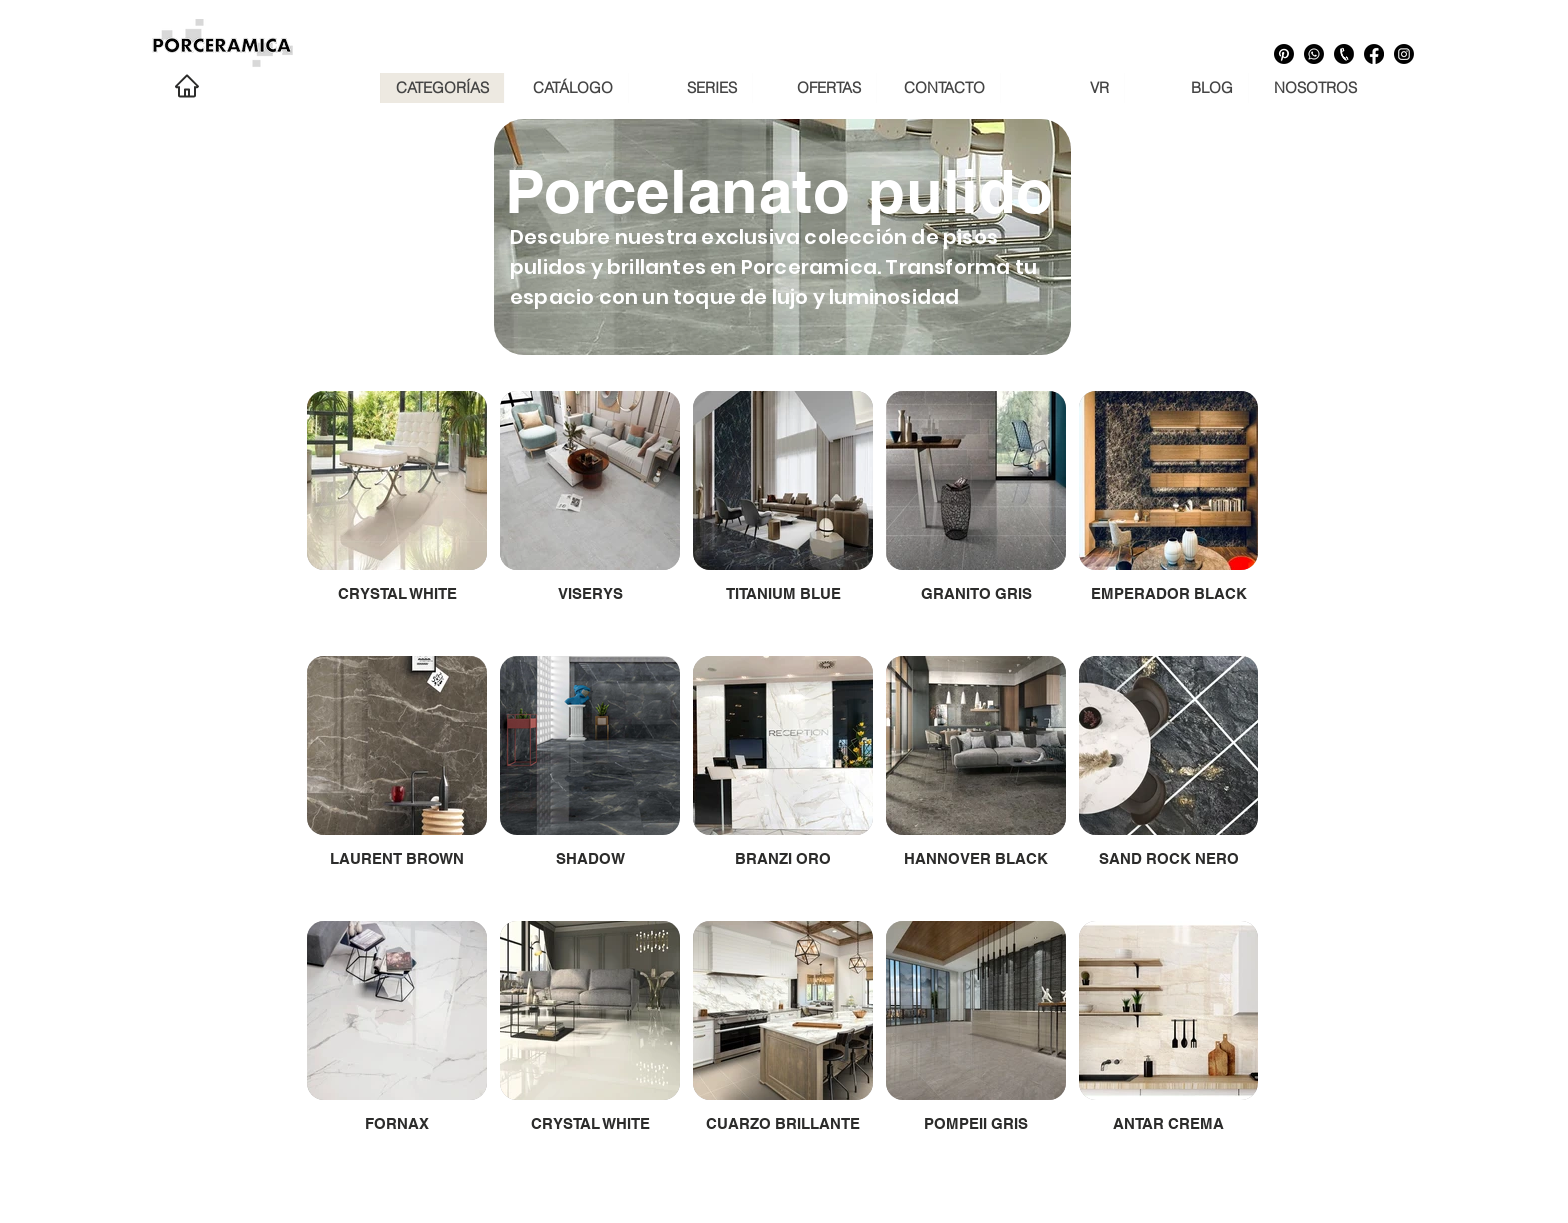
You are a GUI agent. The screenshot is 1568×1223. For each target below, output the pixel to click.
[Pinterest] (1284, 54)
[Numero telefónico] (1344, 54)
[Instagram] (1404, 54)
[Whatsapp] (1314, 54)
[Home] (187, 86)
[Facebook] (1374, 54)
